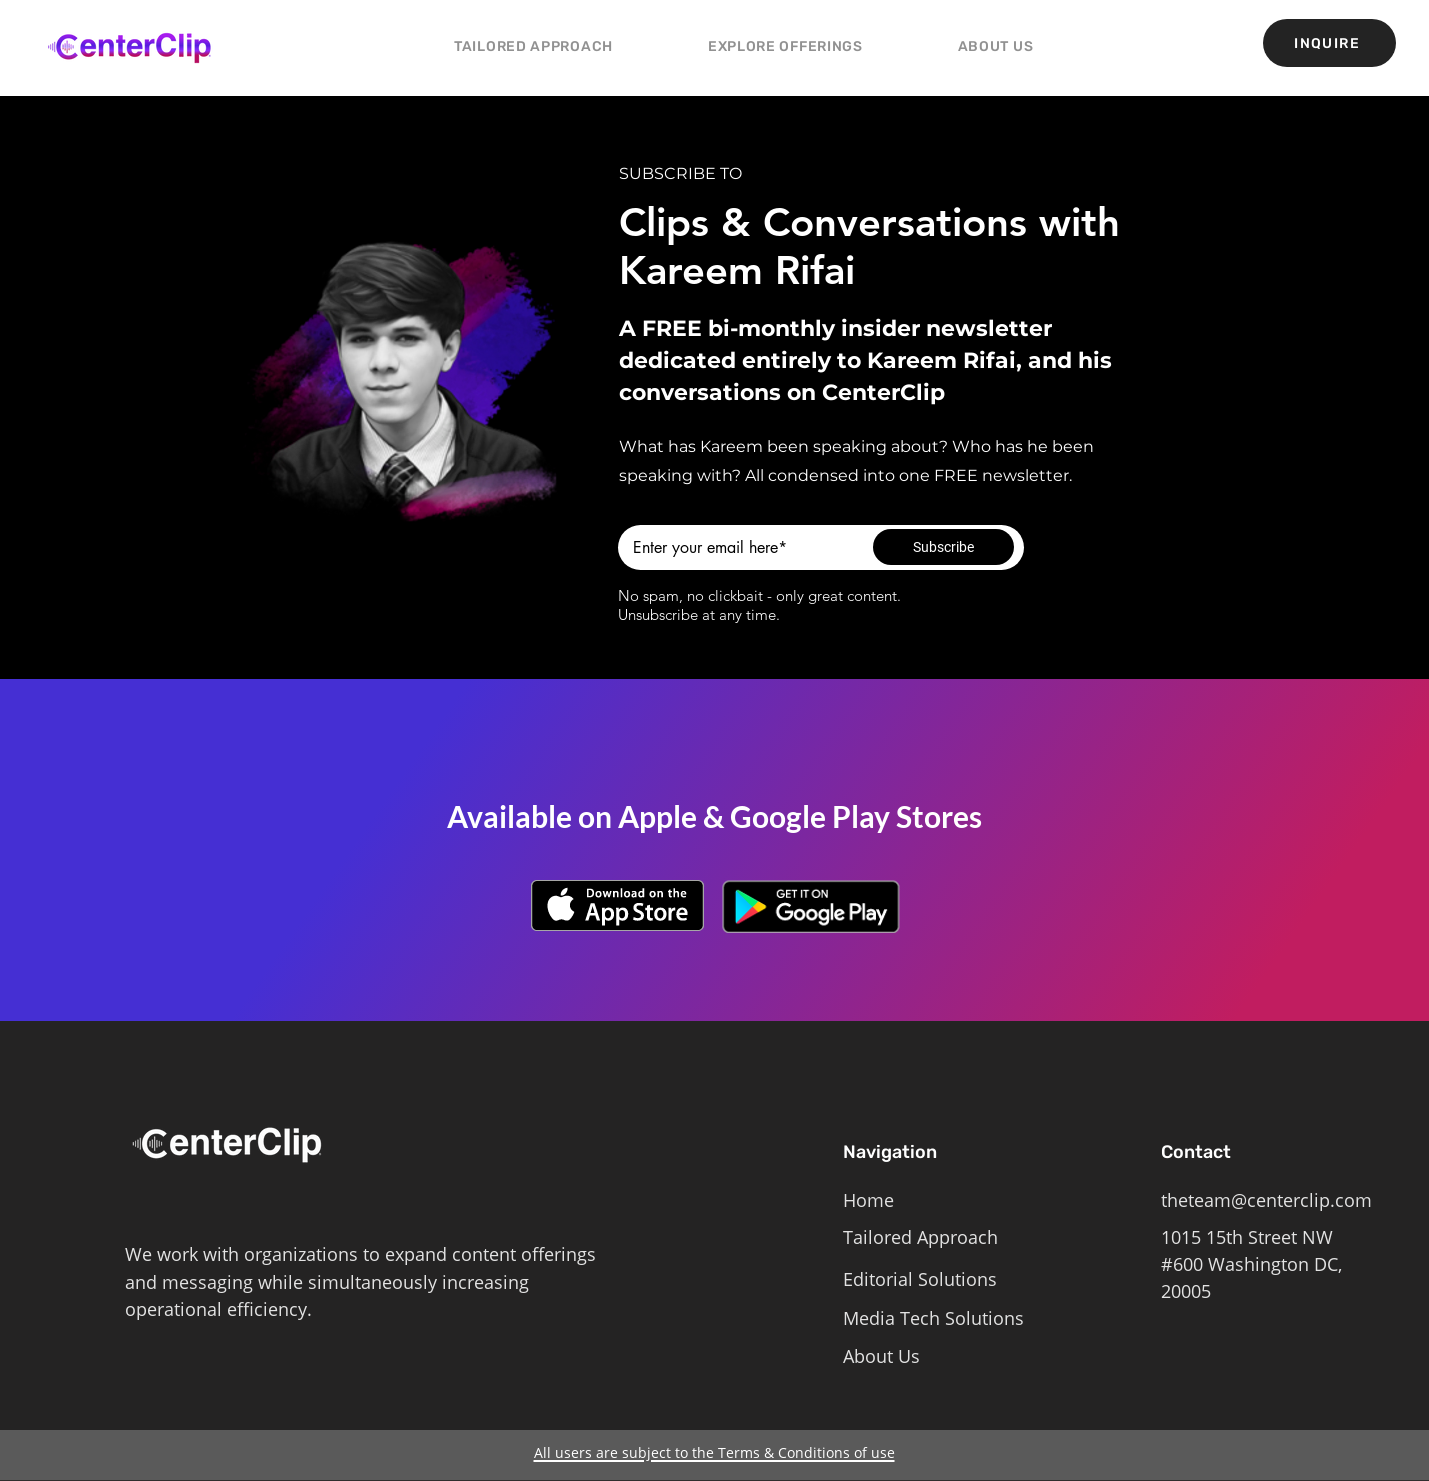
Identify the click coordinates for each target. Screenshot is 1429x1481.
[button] (785, 46)
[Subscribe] (943, 547)
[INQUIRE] (1329, 43)
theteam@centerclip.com (1266, 1200)
